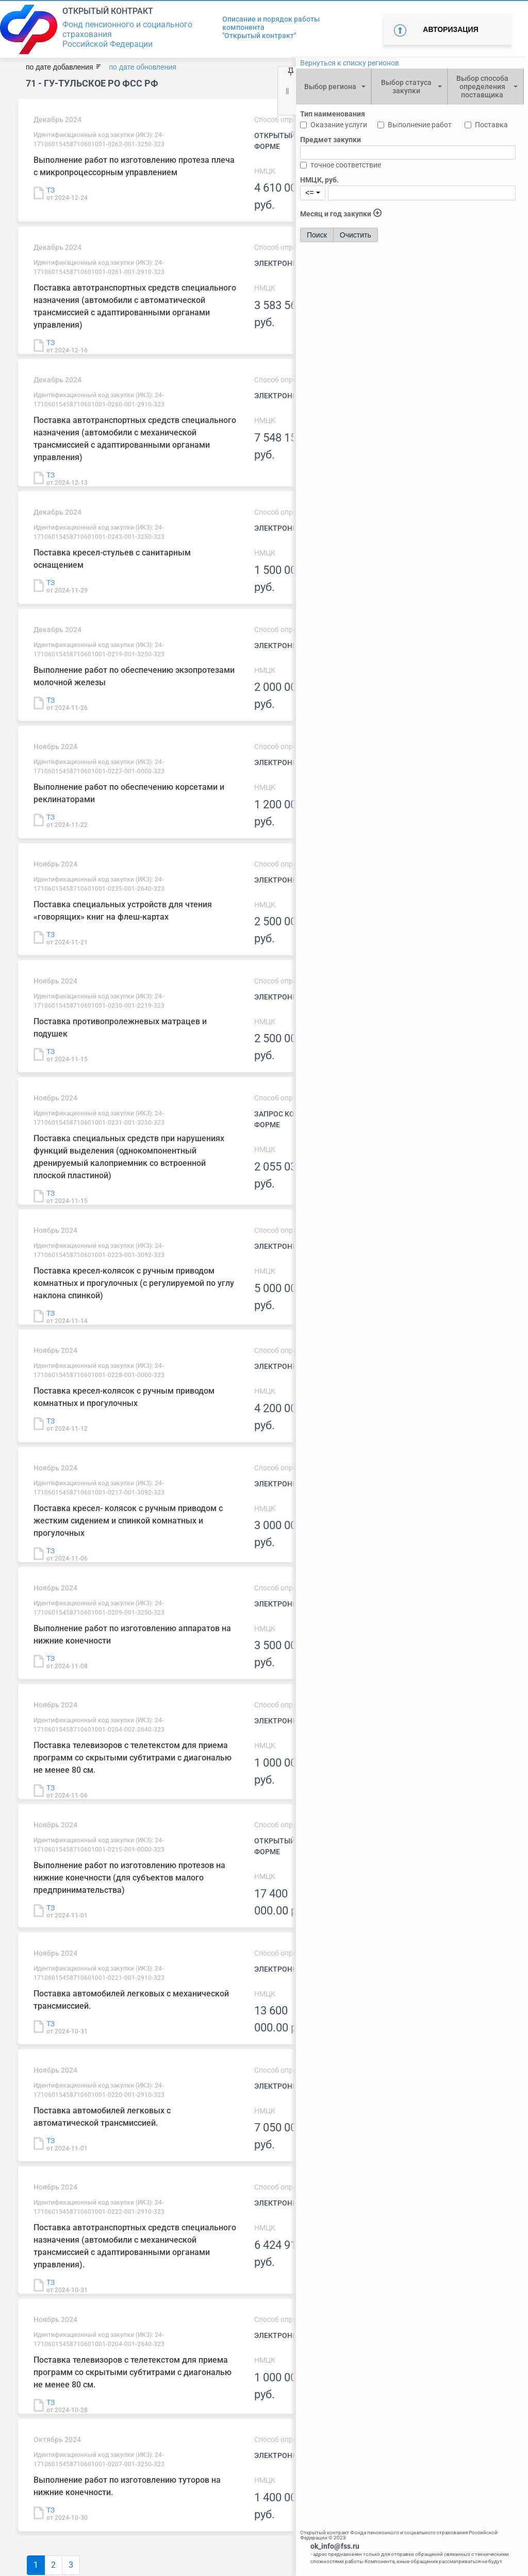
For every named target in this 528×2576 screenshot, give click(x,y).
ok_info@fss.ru (334, 2546)
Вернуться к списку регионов (349, 63)
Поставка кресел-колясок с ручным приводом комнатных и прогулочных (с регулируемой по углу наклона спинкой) (134, 1283)
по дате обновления (142, 67)
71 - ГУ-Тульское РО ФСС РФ (92, 83)
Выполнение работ (420, 125)
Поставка (491, 125)
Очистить (355, 235)
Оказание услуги (338, 125)
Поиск (317, 235)
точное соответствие (345, 165)
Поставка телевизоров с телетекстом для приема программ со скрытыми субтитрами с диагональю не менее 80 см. (133, 1757)
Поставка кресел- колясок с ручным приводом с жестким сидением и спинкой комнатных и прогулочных (128, 1520)
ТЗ (50, 190)
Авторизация (450, 29)
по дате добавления (59, 67)
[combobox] (333, 87)
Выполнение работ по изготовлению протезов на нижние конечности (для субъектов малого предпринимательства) (129, 1877)
